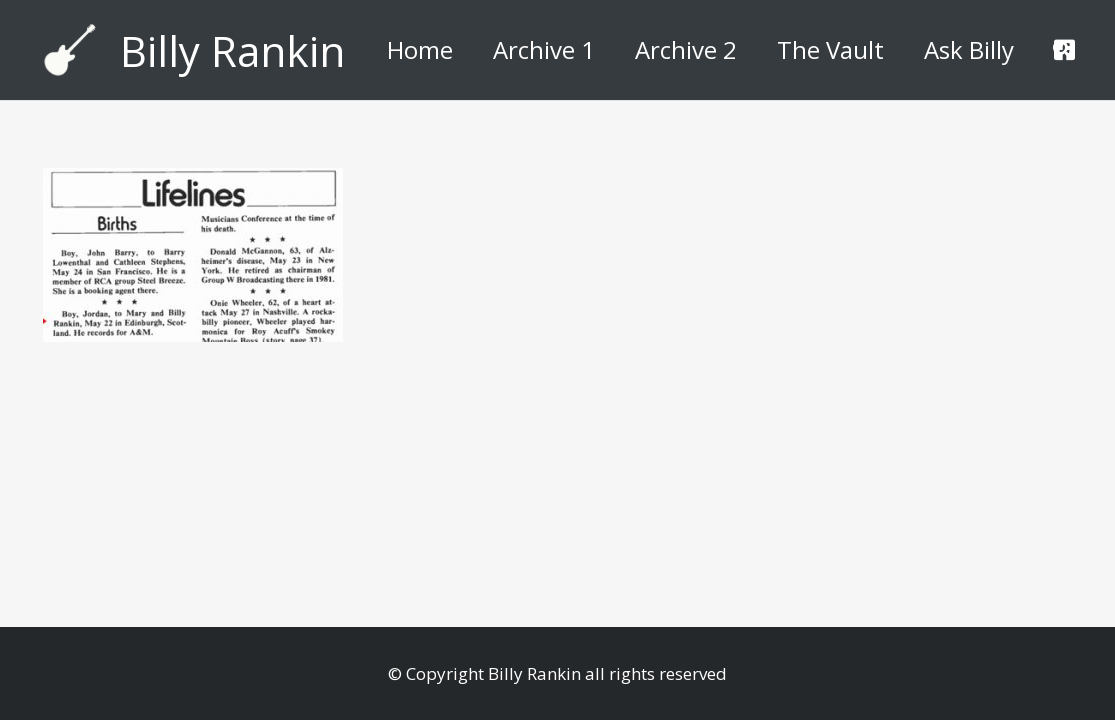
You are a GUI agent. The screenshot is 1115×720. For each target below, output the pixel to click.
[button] (1062, 50)
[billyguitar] (70, 50)
